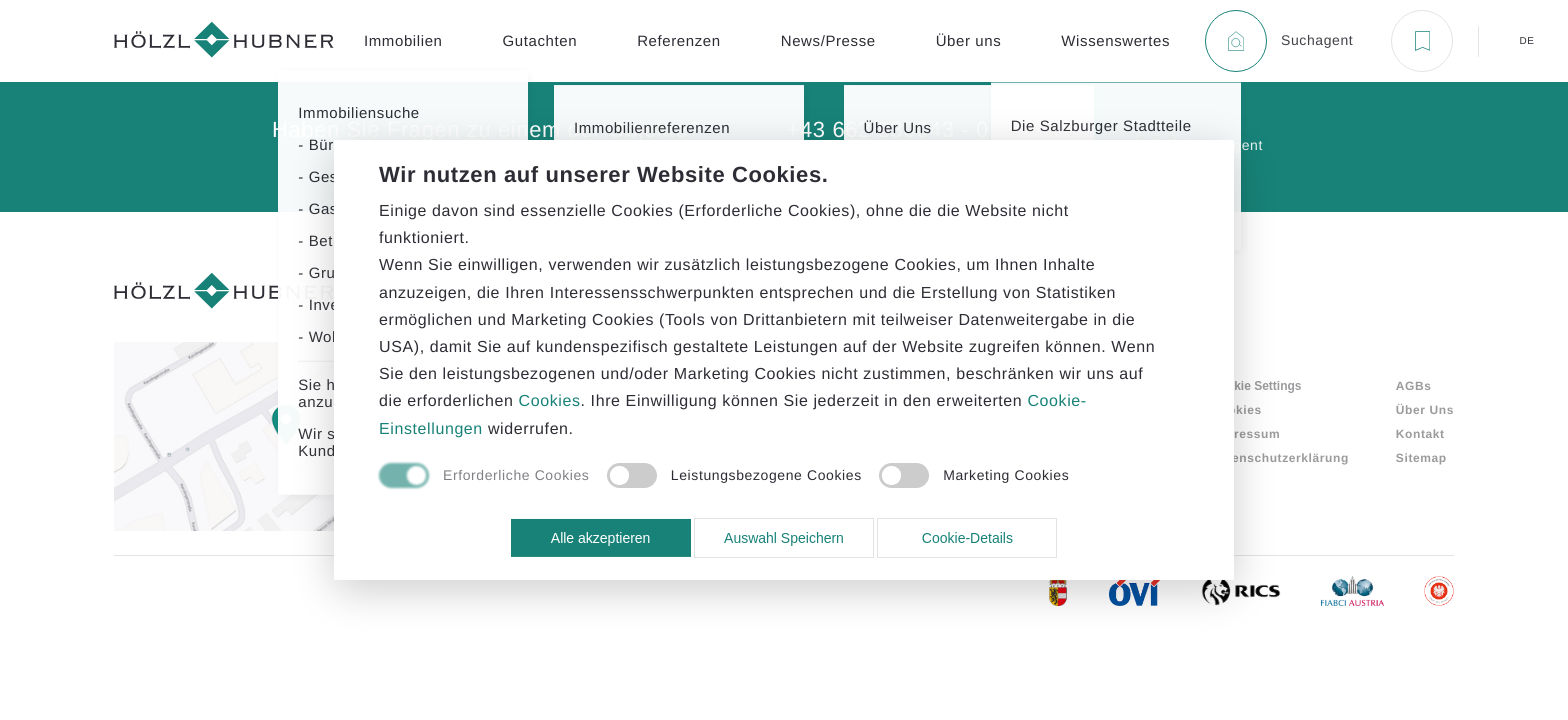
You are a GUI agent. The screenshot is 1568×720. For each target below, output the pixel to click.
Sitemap (1421, 458)
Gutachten (540, 41)
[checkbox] (484, 477)
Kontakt (1420, 434)
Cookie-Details (967, 538)
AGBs (1414, 386)
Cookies (1236, 410)
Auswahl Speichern (784, 538)
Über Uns (1425, 410)
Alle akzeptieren (601, 538)
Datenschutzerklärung (1280, 458)
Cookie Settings (1256, 386)
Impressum (1245, 434)
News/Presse (828, 41)
